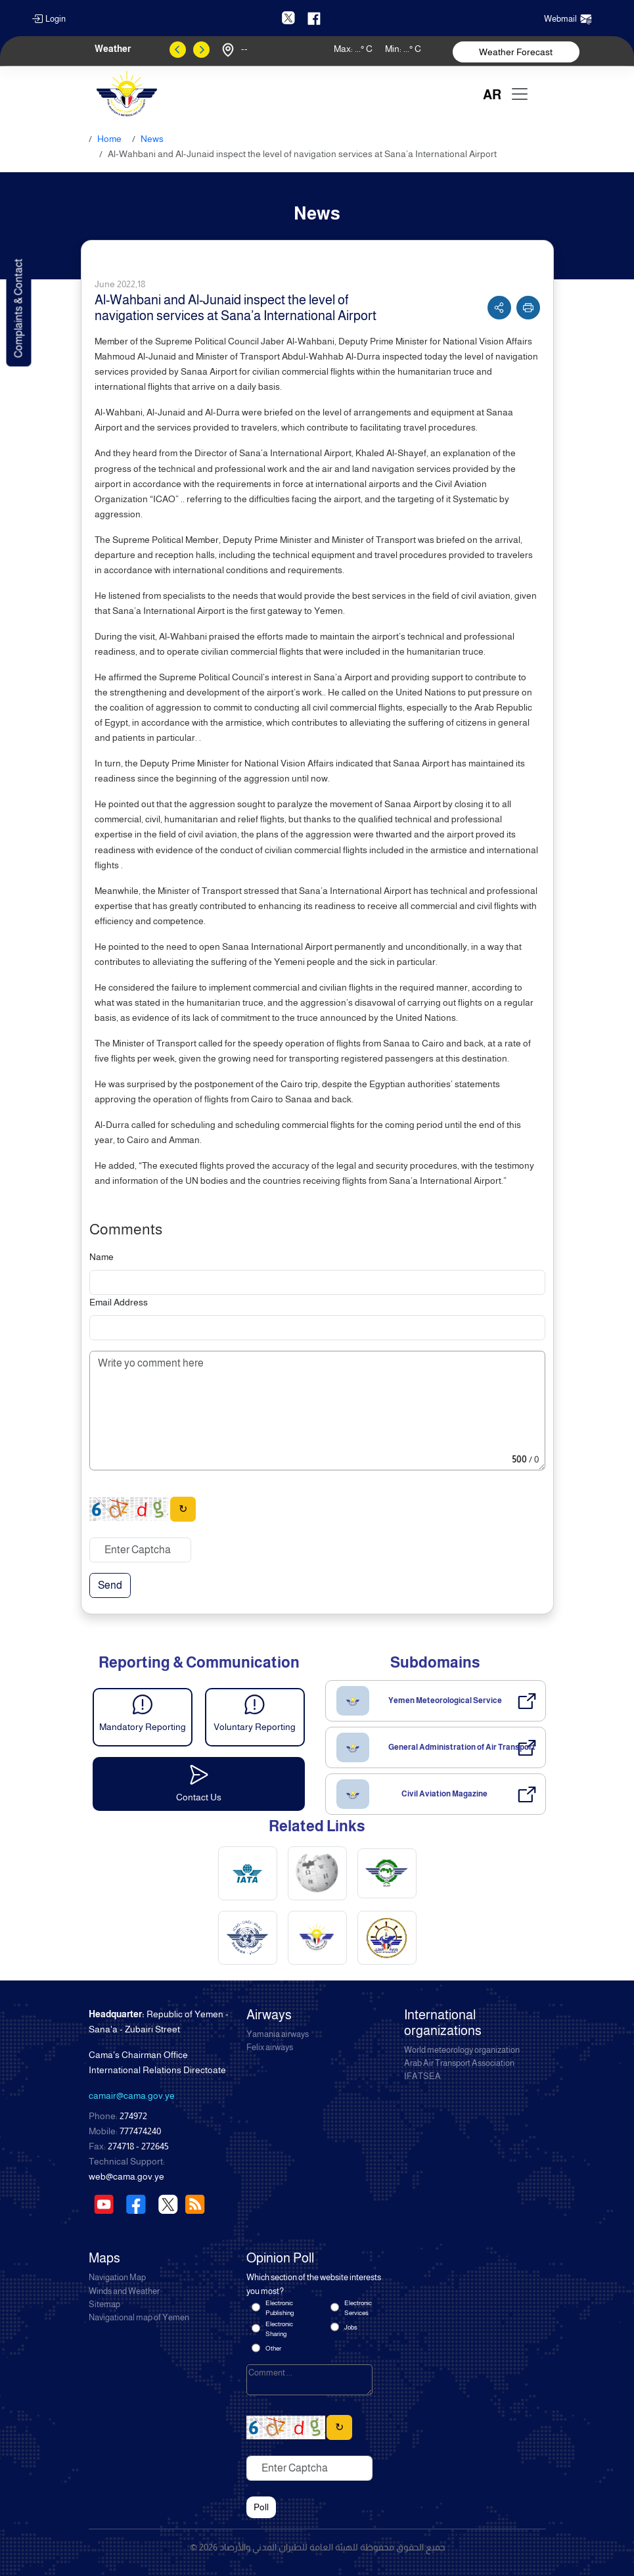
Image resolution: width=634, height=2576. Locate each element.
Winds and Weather (124, 2291)
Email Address (118, 1302)
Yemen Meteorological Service (445, 1700)
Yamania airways (277, 2034)
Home (109, 138)
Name (101, 1257)
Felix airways (269, 2047)
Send (110, 1585)
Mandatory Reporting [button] (142, 1726)
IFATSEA (422, 2076)
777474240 (140, 2131)
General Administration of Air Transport (461, 1747)
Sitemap (104, 2304)
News (152, 138)
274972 (133, 2116)
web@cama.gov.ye (126, 2176)
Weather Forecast (516, 52)
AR (492, 94)
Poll (261, 2507)
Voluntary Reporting (255, 1726)
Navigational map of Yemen (139, 2317)
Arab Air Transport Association (459, 2063)
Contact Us (198, 1797)
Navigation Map (117, 2277)
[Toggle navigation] (519, 94)
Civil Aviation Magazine (444, 1793)
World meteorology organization (462, 2050)
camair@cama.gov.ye (132, 2095)
